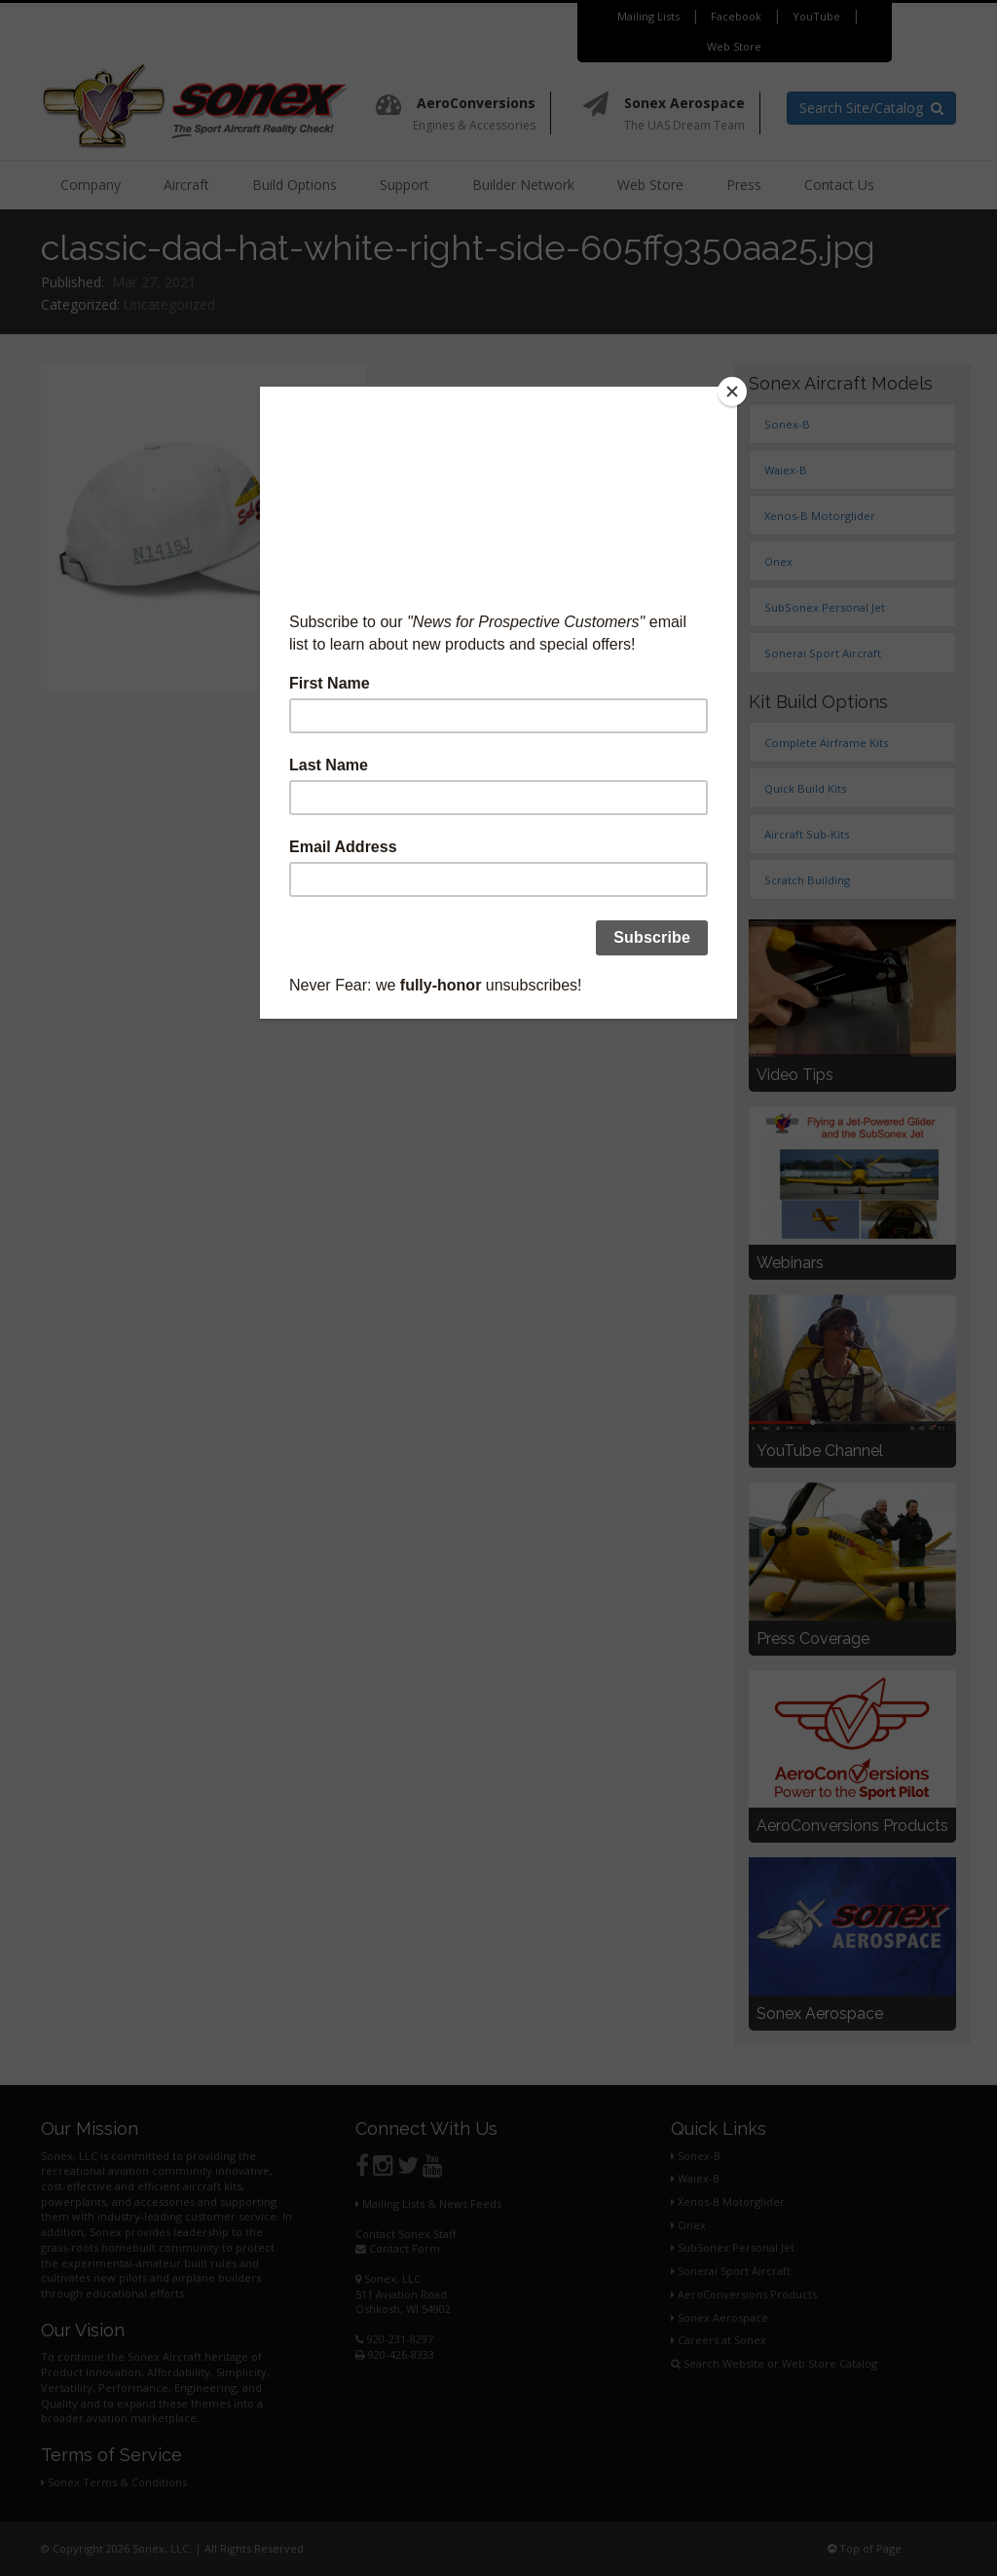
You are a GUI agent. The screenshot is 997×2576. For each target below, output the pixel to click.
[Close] (732, 391)
